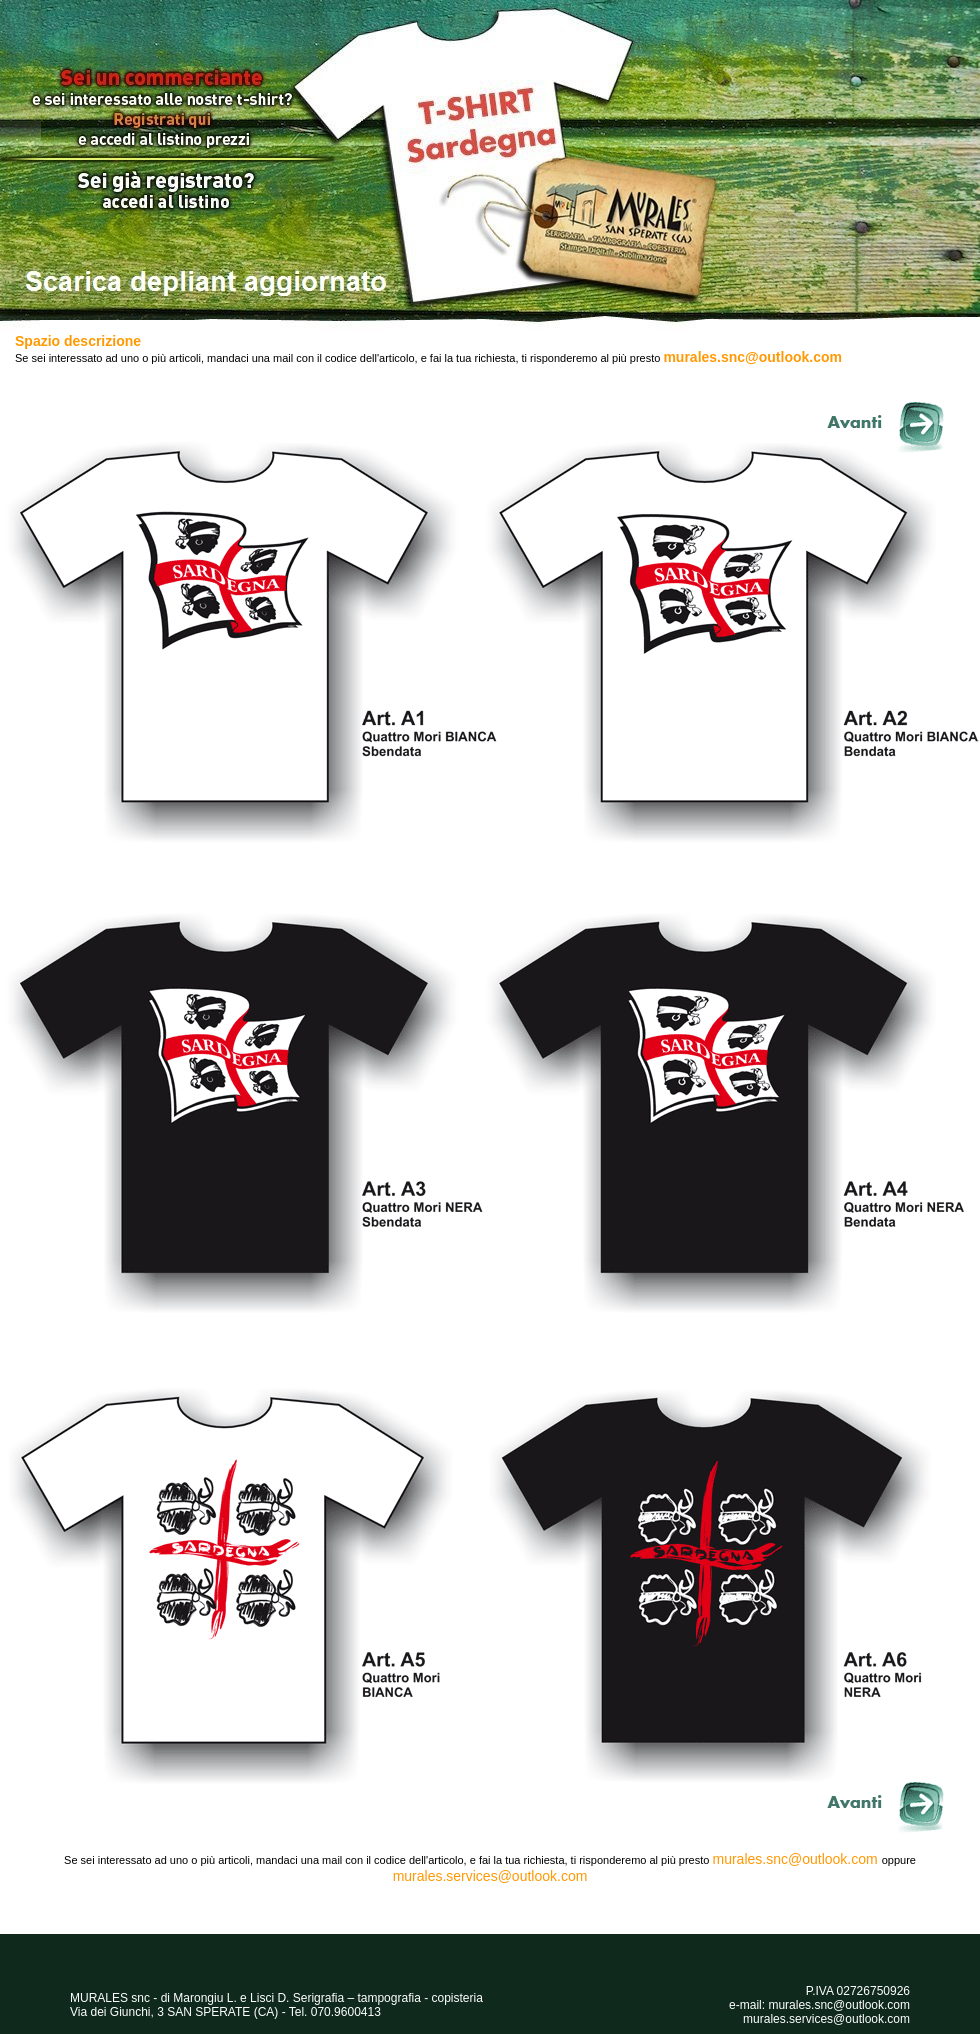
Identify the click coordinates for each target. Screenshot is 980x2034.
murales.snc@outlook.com (752, 357)
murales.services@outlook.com (490, 1876)
